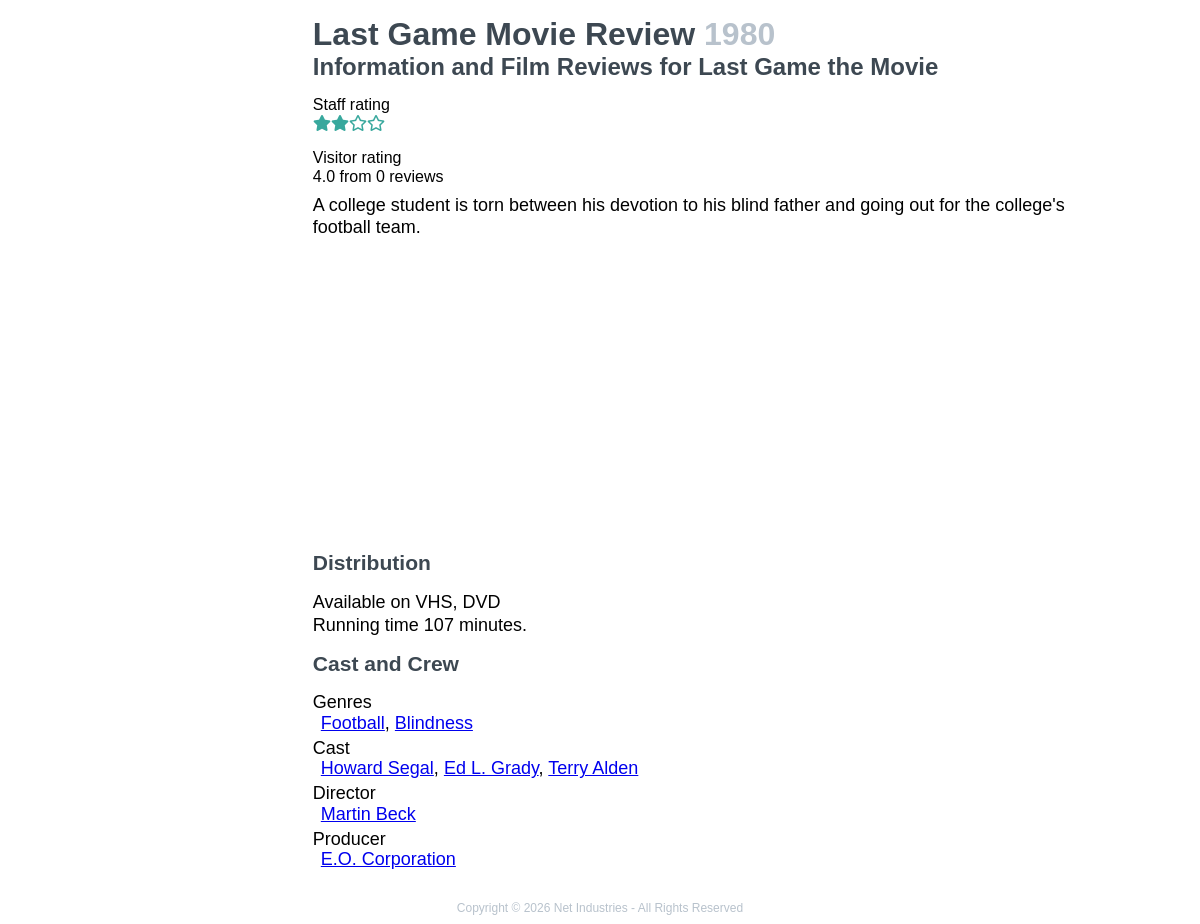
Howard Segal (377, 768)
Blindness (434, 723)
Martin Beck (368, 814)
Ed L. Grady (491, 768)
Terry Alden (593, 768)
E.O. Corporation (388, 859)
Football (353, 723)
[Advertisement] (210, 316)
